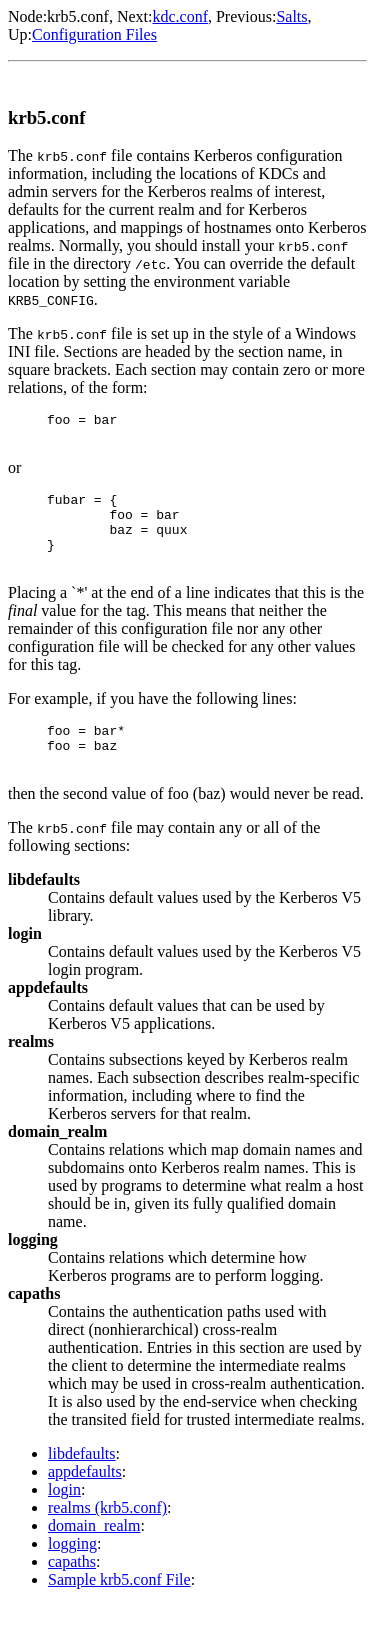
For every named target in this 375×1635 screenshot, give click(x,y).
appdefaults (85, 1501)
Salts (291, 16)
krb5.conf (78, 16)
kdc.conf (180, 16)
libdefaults (82, 1483)
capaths (72, 1591)
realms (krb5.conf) (107, 1537)
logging (72, 1573)
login (64, 1519)
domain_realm (94, 1555)
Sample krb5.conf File (119, 1609)
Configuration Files (94, 34)
